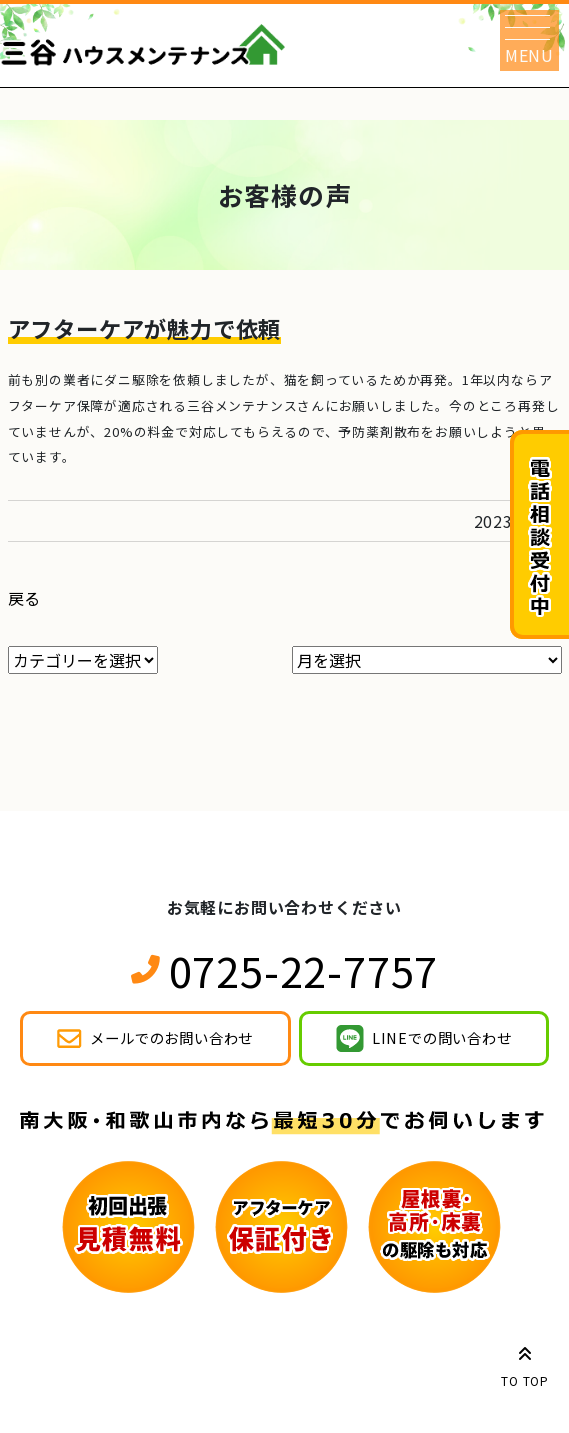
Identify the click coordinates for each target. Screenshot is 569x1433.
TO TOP (525, 1363)
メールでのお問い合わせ (171, 1037)
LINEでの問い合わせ (442, 1037)
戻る (25, 598)
